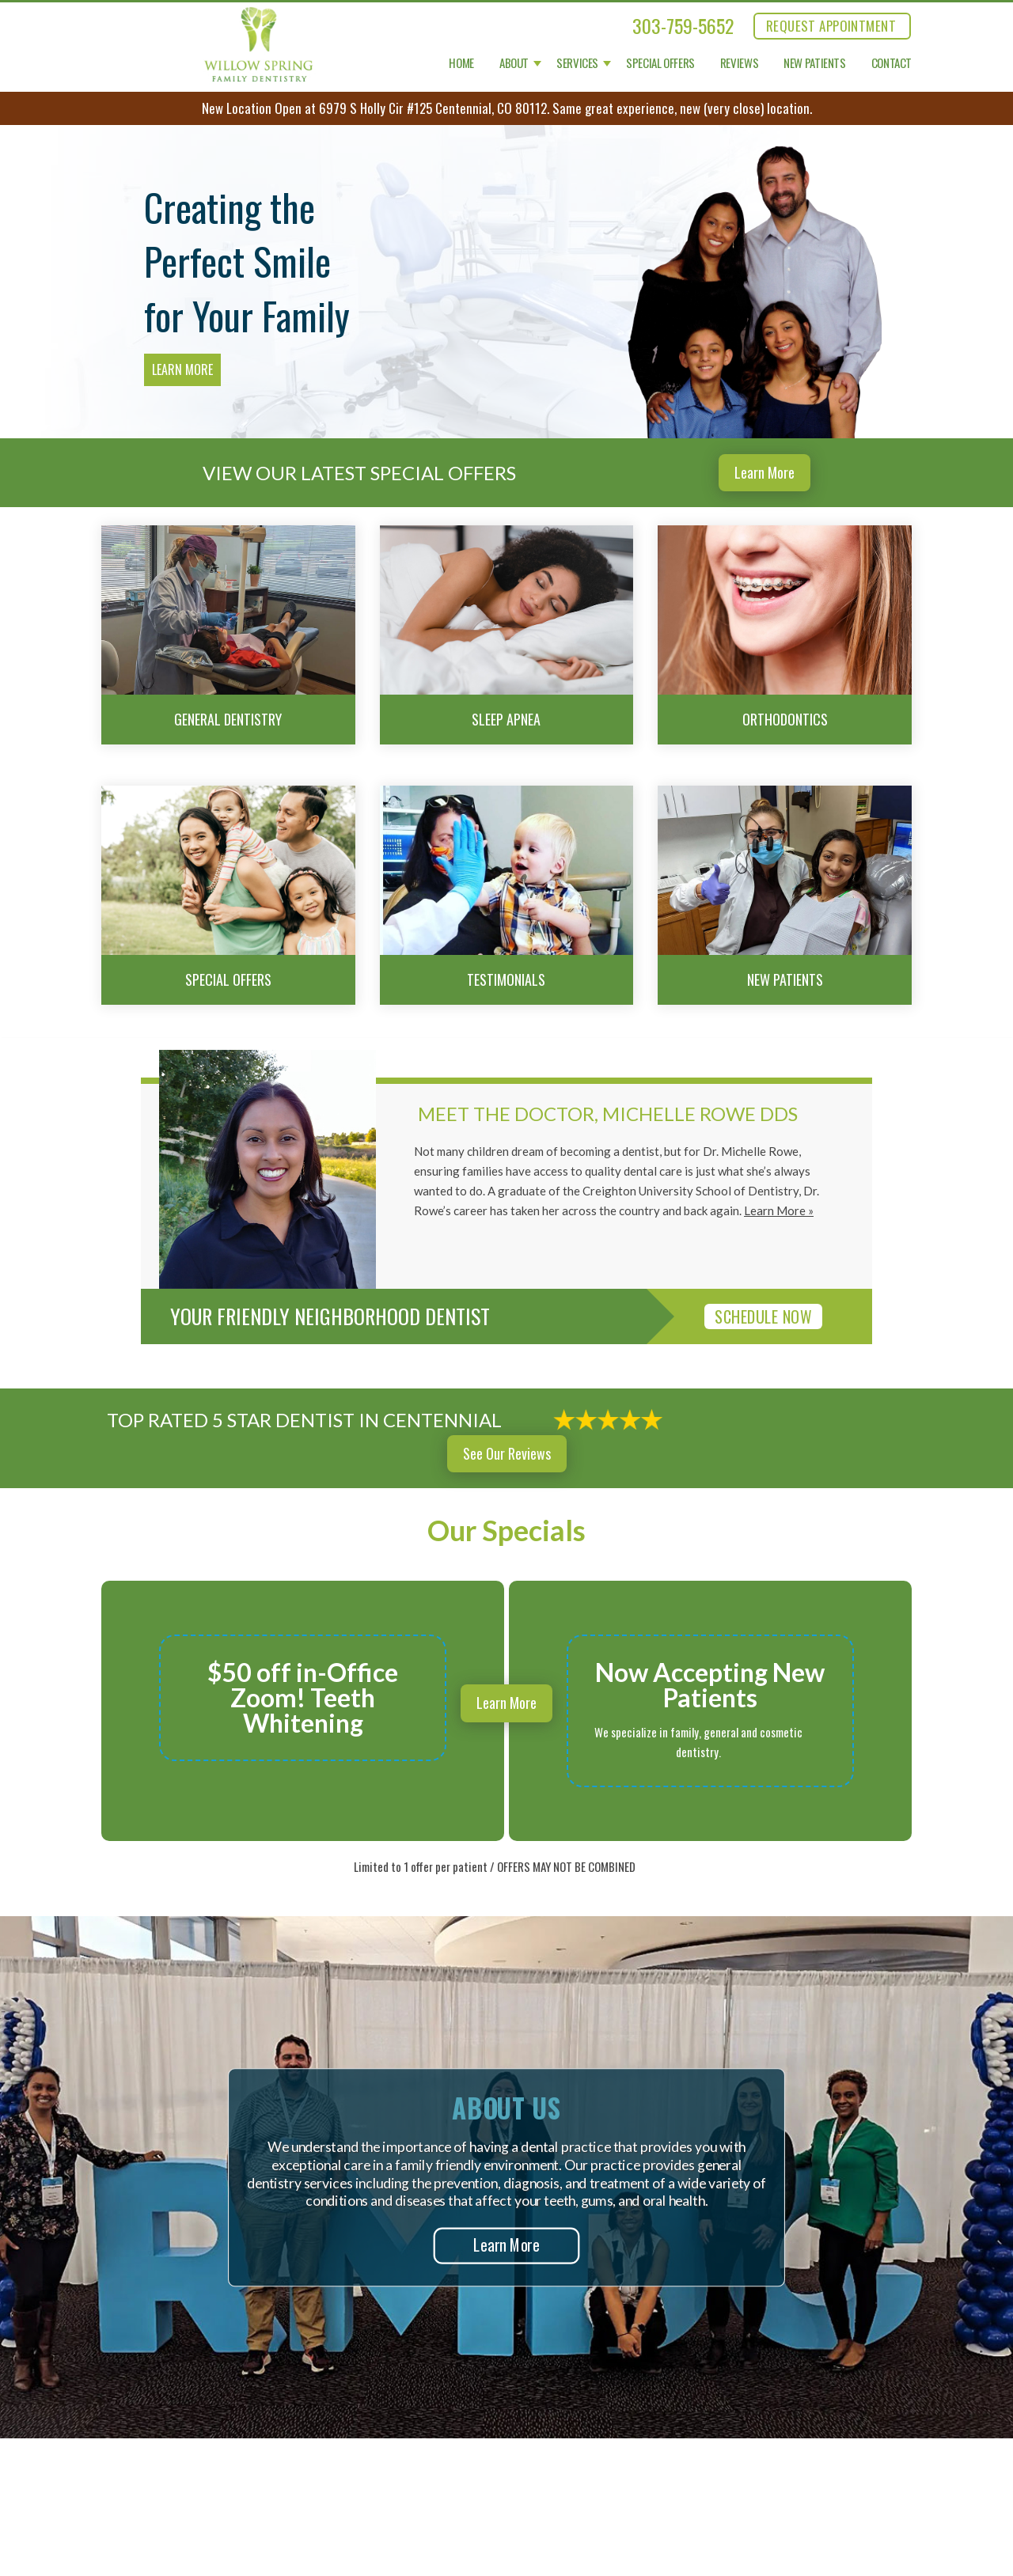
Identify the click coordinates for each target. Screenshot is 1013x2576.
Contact (891, 63)
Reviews (739, 63)
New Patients (814, 63)
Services (577, 63)
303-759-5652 (683, 25)
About (514, 63)
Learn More (182, 369)
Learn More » (779, 1210)
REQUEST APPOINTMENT (831, 26)
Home (461, 63)
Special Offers (660, 63)
